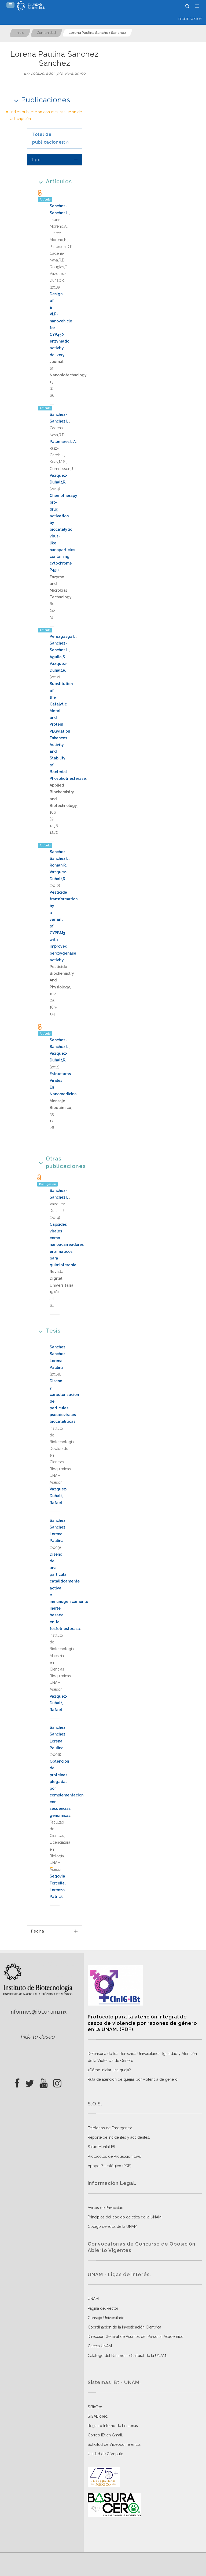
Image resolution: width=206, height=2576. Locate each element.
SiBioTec (95, 2407)
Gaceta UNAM (100, 2346)
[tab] (54, 159)
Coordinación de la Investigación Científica (124, 2327)
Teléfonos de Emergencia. (110, 2128)
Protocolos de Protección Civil (114, 2156)
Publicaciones (40, 100)
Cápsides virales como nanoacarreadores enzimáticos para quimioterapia (67, 1244)
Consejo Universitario (106, 2318)
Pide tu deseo (37, 2036)
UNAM (93, 2299)
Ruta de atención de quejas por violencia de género (133, 2079)
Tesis (48, 1330)
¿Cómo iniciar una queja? (109, 2070)
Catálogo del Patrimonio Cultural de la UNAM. (127, 2355)
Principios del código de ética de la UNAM (124, 2217)
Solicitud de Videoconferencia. (114, 2444)
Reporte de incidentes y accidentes (118, 2137)
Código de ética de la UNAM (112, 2226)
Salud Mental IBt (101, 2147)
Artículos (53, 181)
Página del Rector (103, 2308)
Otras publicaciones (54, 1162)
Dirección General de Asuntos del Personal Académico (135, 2336)
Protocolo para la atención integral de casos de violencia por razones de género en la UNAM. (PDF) (142, 2023)
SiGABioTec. (98, 2416)
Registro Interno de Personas (113, 2426)
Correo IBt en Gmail (105, 2435)
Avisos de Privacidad (105, 2208)
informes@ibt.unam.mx (38, 2012)
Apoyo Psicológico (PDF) (109, 2166)
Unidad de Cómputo (105, 2454)
